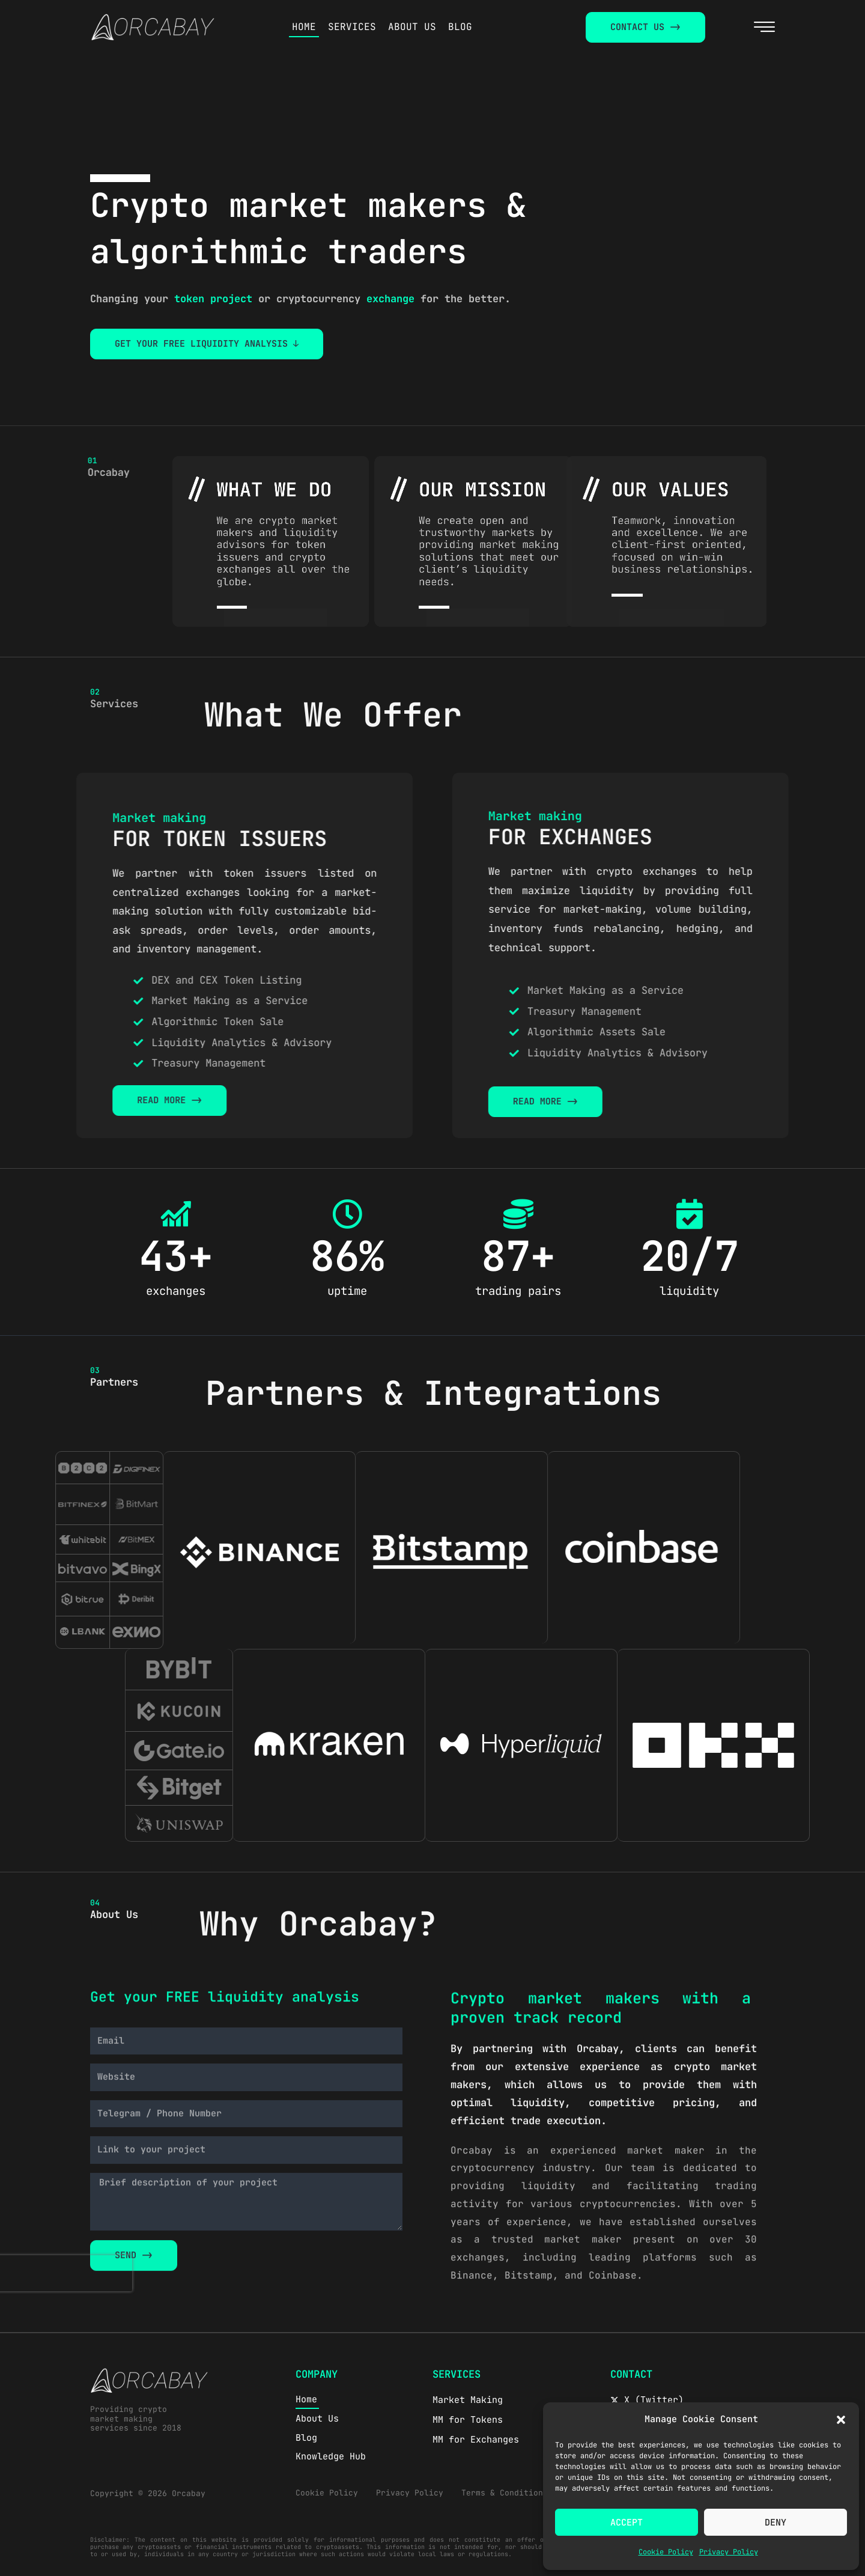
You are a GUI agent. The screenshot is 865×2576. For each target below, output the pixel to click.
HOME (304, 26)
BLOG (460, 26)
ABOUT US (412, 26)
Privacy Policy (728, 2552)
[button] (841, 2420)
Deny (775, 2523)
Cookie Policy (666, 2552)
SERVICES (352, 26)
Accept (626, 2523)
